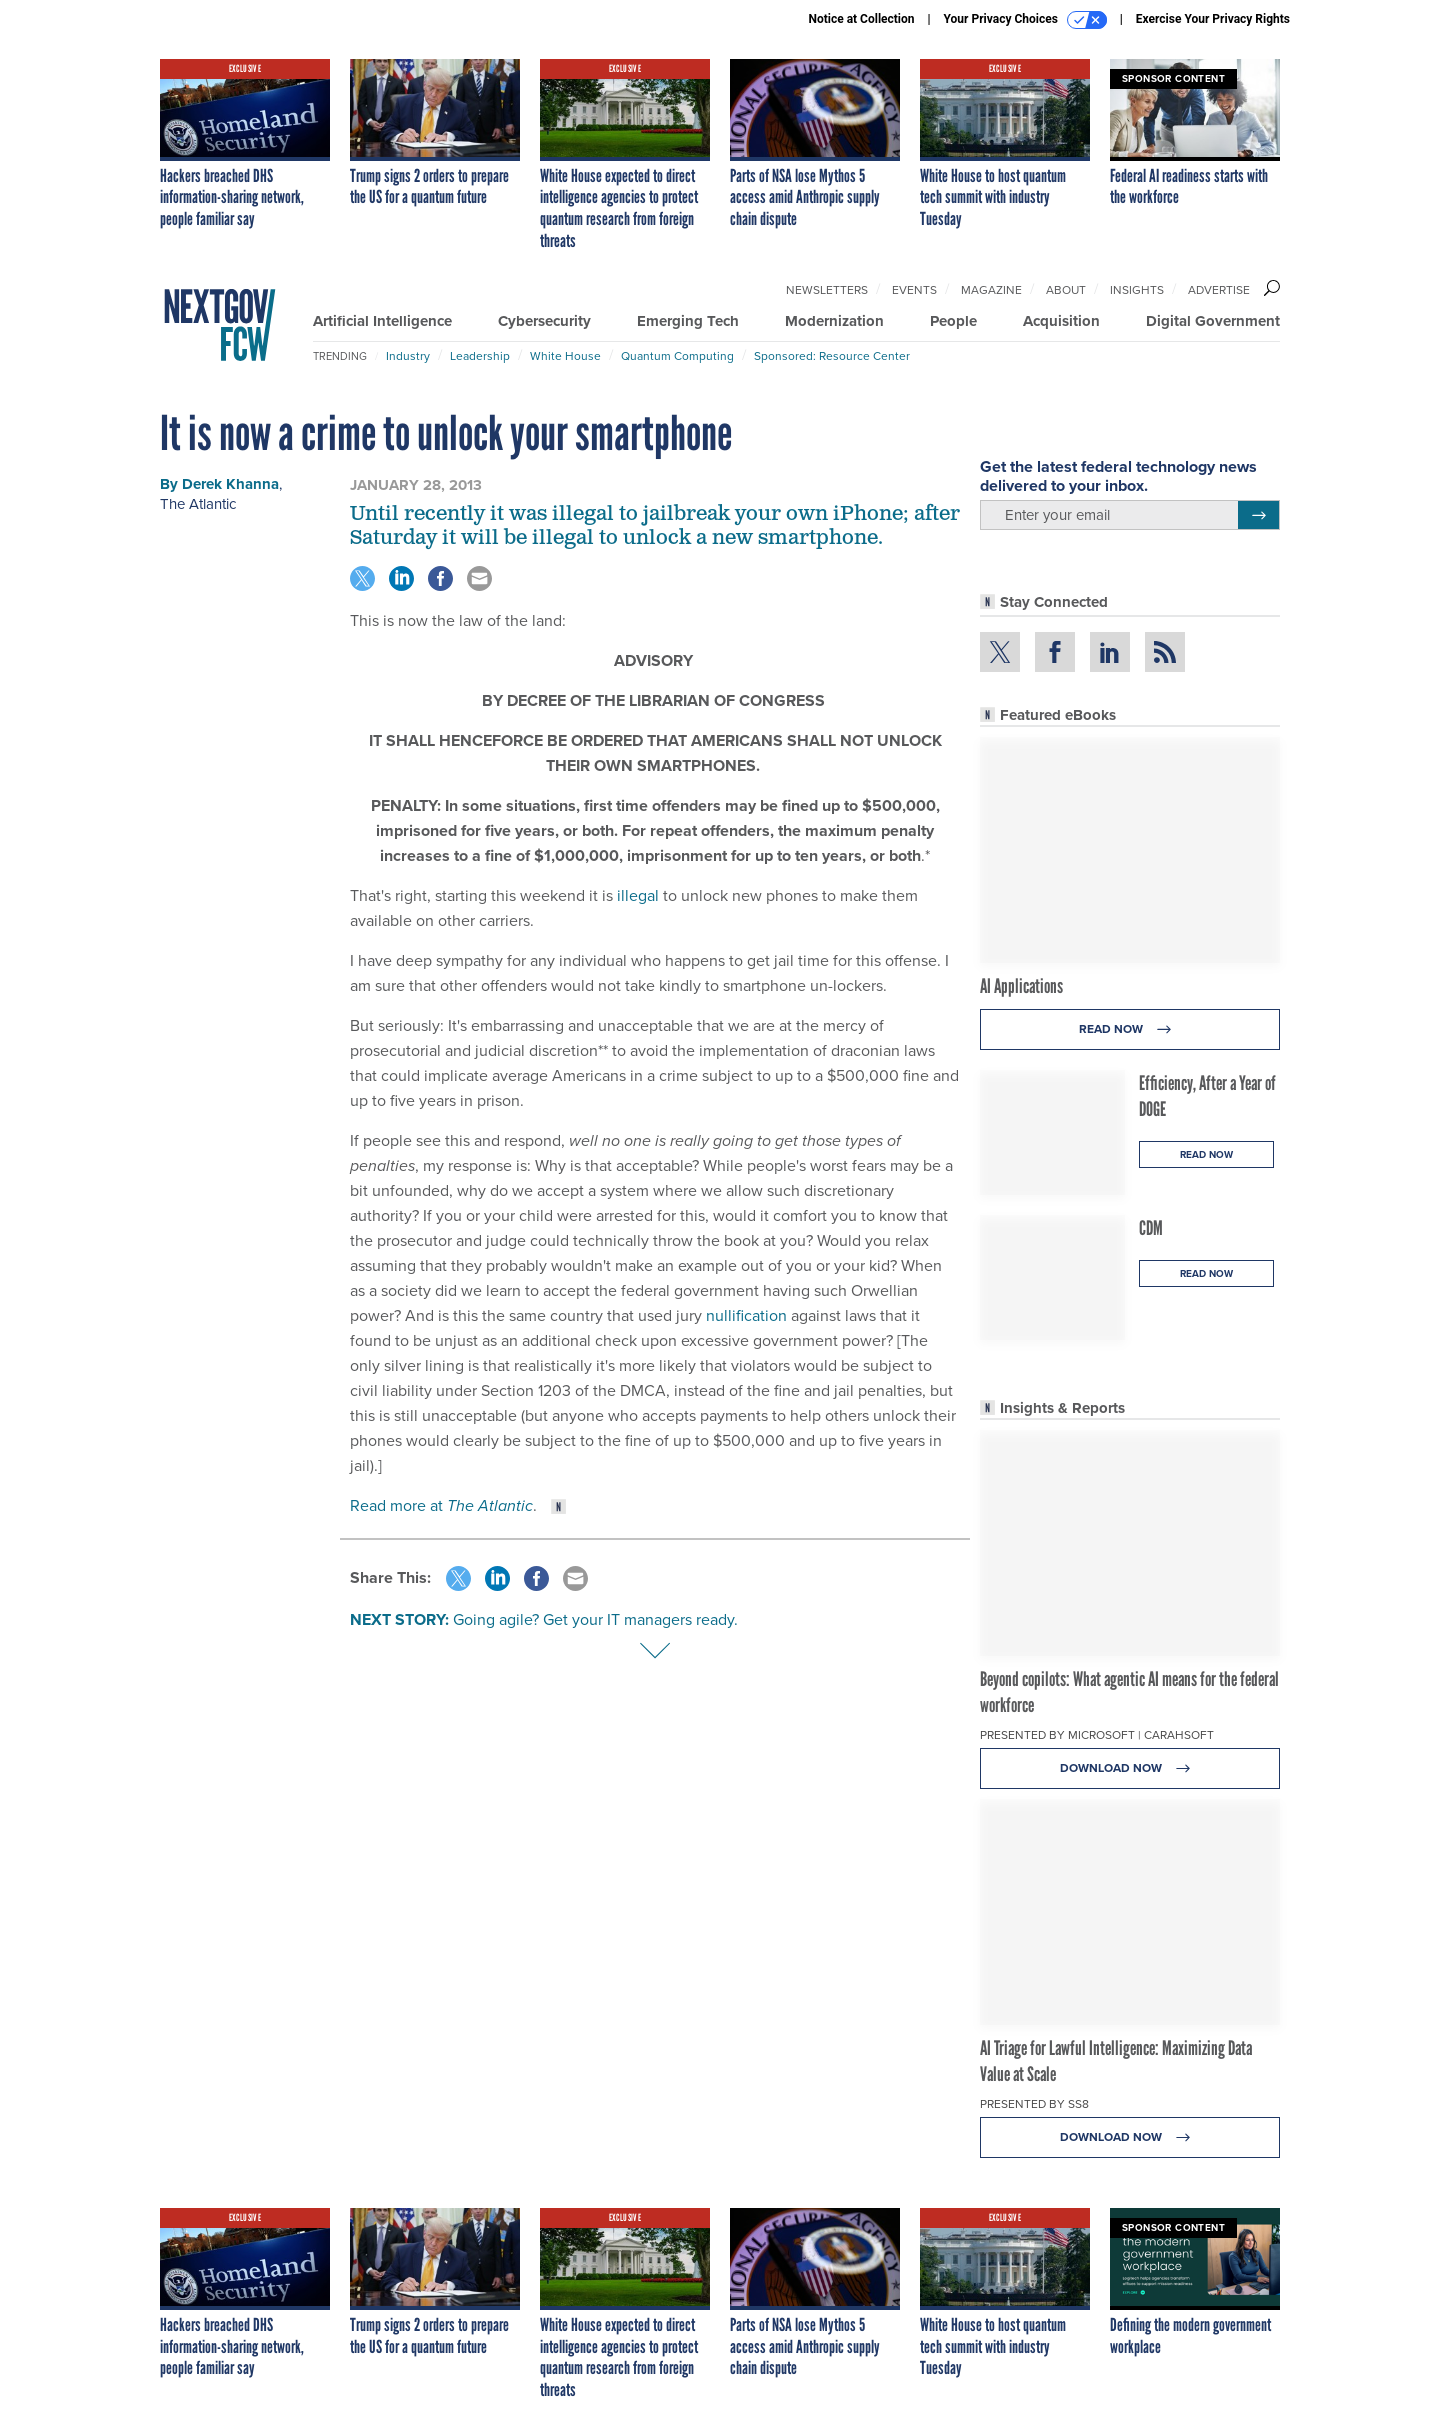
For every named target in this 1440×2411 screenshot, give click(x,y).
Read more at (441, 1505)
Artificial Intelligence (382, 321)
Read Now (1130, 1029)
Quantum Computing (677, 356)
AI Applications (1021, 986)
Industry (408, 356)
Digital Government (1213, 321)
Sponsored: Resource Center (832, 356)
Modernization (834, 321)
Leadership (480, 356)
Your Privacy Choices (1025, 20)
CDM (1151, 1228)
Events (914, 290)
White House (565, 356)
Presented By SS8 (1034, 2104)
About (1066, 290)
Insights (1137, 290)
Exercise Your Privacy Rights (1213, 19)
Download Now (1130, 1768)
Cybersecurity (544, 321)
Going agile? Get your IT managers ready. (595, 1619)
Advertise (1219, 290)
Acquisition (1061, 321)
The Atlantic (198, 504)
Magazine (991, 290)
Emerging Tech (688, 321)
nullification (746, 1315)
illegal (638, 895)
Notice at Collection (861, 19)
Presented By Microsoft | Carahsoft (1097, 1735)
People (953, 321)
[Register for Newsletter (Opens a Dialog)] (1258, 515)
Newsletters (827, 290)
